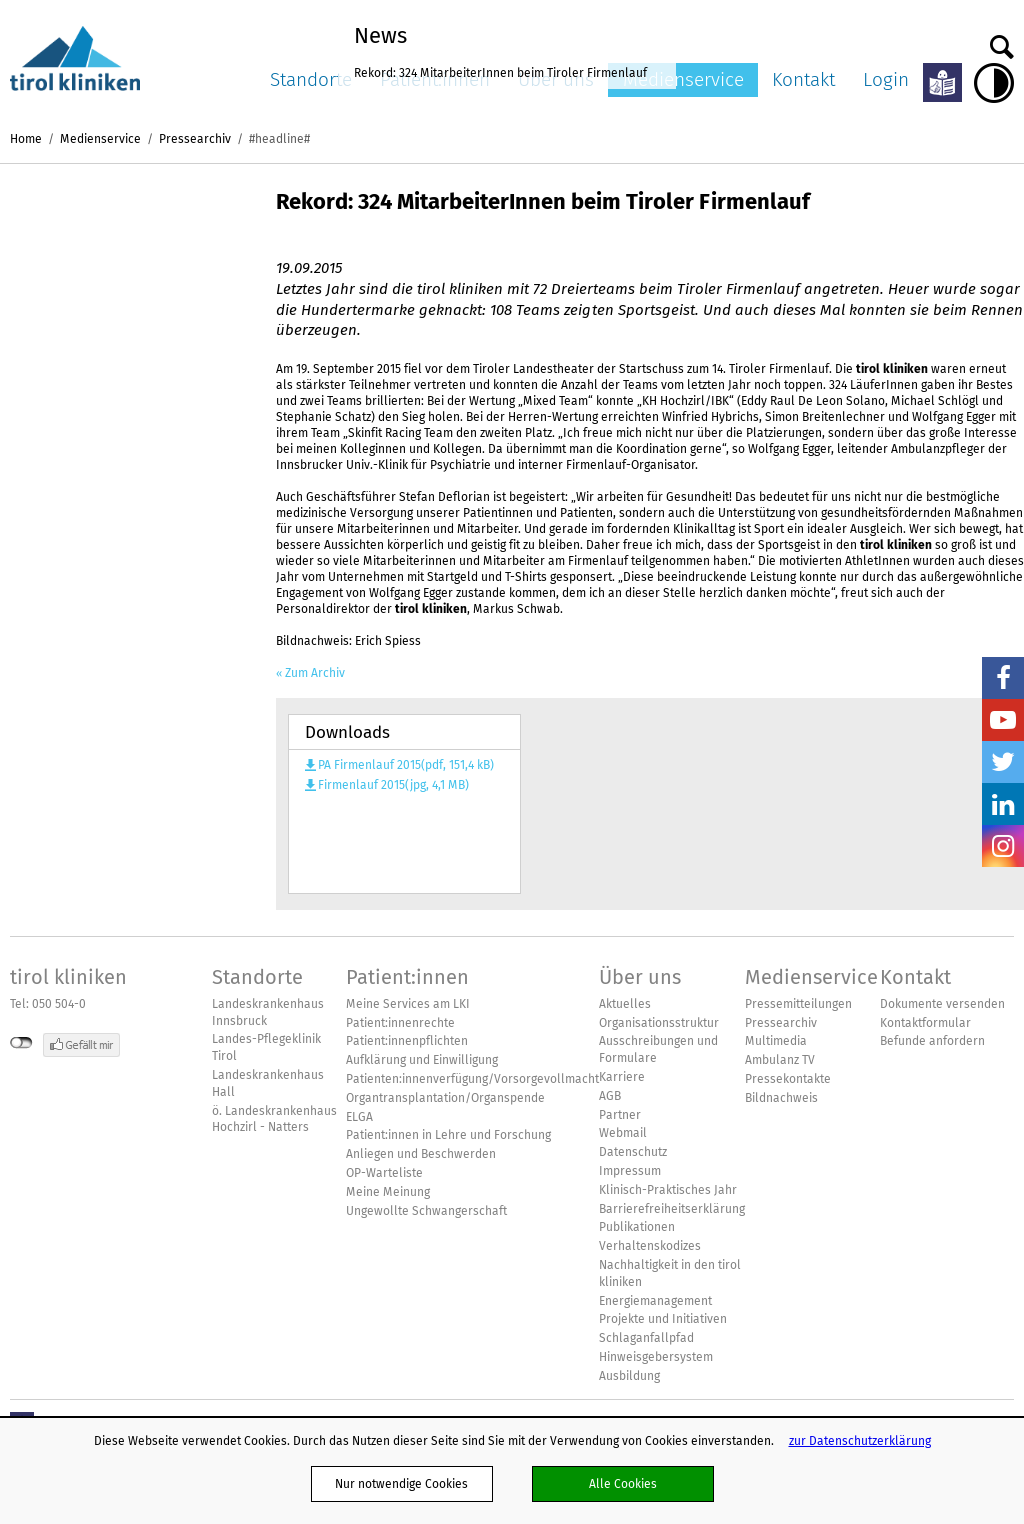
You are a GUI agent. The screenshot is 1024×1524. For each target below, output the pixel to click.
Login (886, 79)
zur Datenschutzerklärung (860, 1440)
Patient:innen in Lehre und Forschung (448, 1135)
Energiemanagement (655, 1301)
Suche (1002, 42)
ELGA (359, 1117)
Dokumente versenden (942, 1004)
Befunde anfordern (932, 1041)
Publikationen (637, 1227)
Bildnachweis (781, 1098)
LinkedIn (1003, 804)
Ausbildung (629, 1376)
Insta (1003, 846)
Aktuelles (625, 1004)
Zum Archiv (315, 673)
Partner (620, 1115)
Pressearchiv (195, 138)
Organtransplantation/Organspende (445, 1098)
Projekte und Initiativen (663, 1319)
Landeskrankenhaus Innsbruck (268, 1012)
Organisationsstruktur (659, 1023)
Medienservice (683, 79)
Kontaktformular (925, 1023)
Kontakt (803, 79)
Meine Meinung (388, 1192)
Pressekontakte (788, 1079)
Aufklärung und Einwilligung (422, 1060)
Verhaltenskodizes (650, 1246)
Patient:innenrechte (400, 1023)
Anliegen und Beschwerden (421, 1154)
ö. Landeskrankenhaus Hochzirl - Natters (274, 1119)
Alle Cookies (623, 1483)
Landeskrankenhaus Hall (268, 1083)
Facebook (1003, 678)
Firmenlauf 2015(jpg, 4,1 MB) (393, 785)
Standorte (311, 79)
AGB (610, 1096)
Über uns (640, 977)
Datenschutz (633, 1152)
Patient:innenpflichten (407, 1041)
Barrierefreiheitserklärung (672, 1209)
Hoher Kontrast (994, 83)
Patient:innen (407, 977)
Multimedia (776, 1041)
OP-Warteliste (384, 1173)
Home (26, 138)
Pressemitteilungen (798, 1004)
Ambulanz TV (780, 1060)
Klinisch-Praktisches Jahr (668, 1190)
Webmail (623, 1133)
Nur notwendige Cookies (401, 1483)
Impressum (630, 1171)
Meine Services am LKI (408, 1004)
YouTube (1003, 720)
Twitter (1003, 762)
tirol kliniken (68, 977)
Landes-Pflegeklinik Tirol (266, 1047)
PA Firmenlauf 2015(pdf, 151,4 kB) (406, 765)
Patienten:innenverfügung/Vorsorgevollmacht (472, 1079)
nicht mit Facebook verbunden (21, 1043)
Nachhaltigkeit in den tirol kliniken (670, 1273)
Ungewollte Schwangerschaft (426, 1211)
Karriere (622, 1077)
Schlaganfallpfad (646, 1338)
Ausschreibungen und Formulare (658, 1049)
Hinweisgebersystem (656, 1357)
